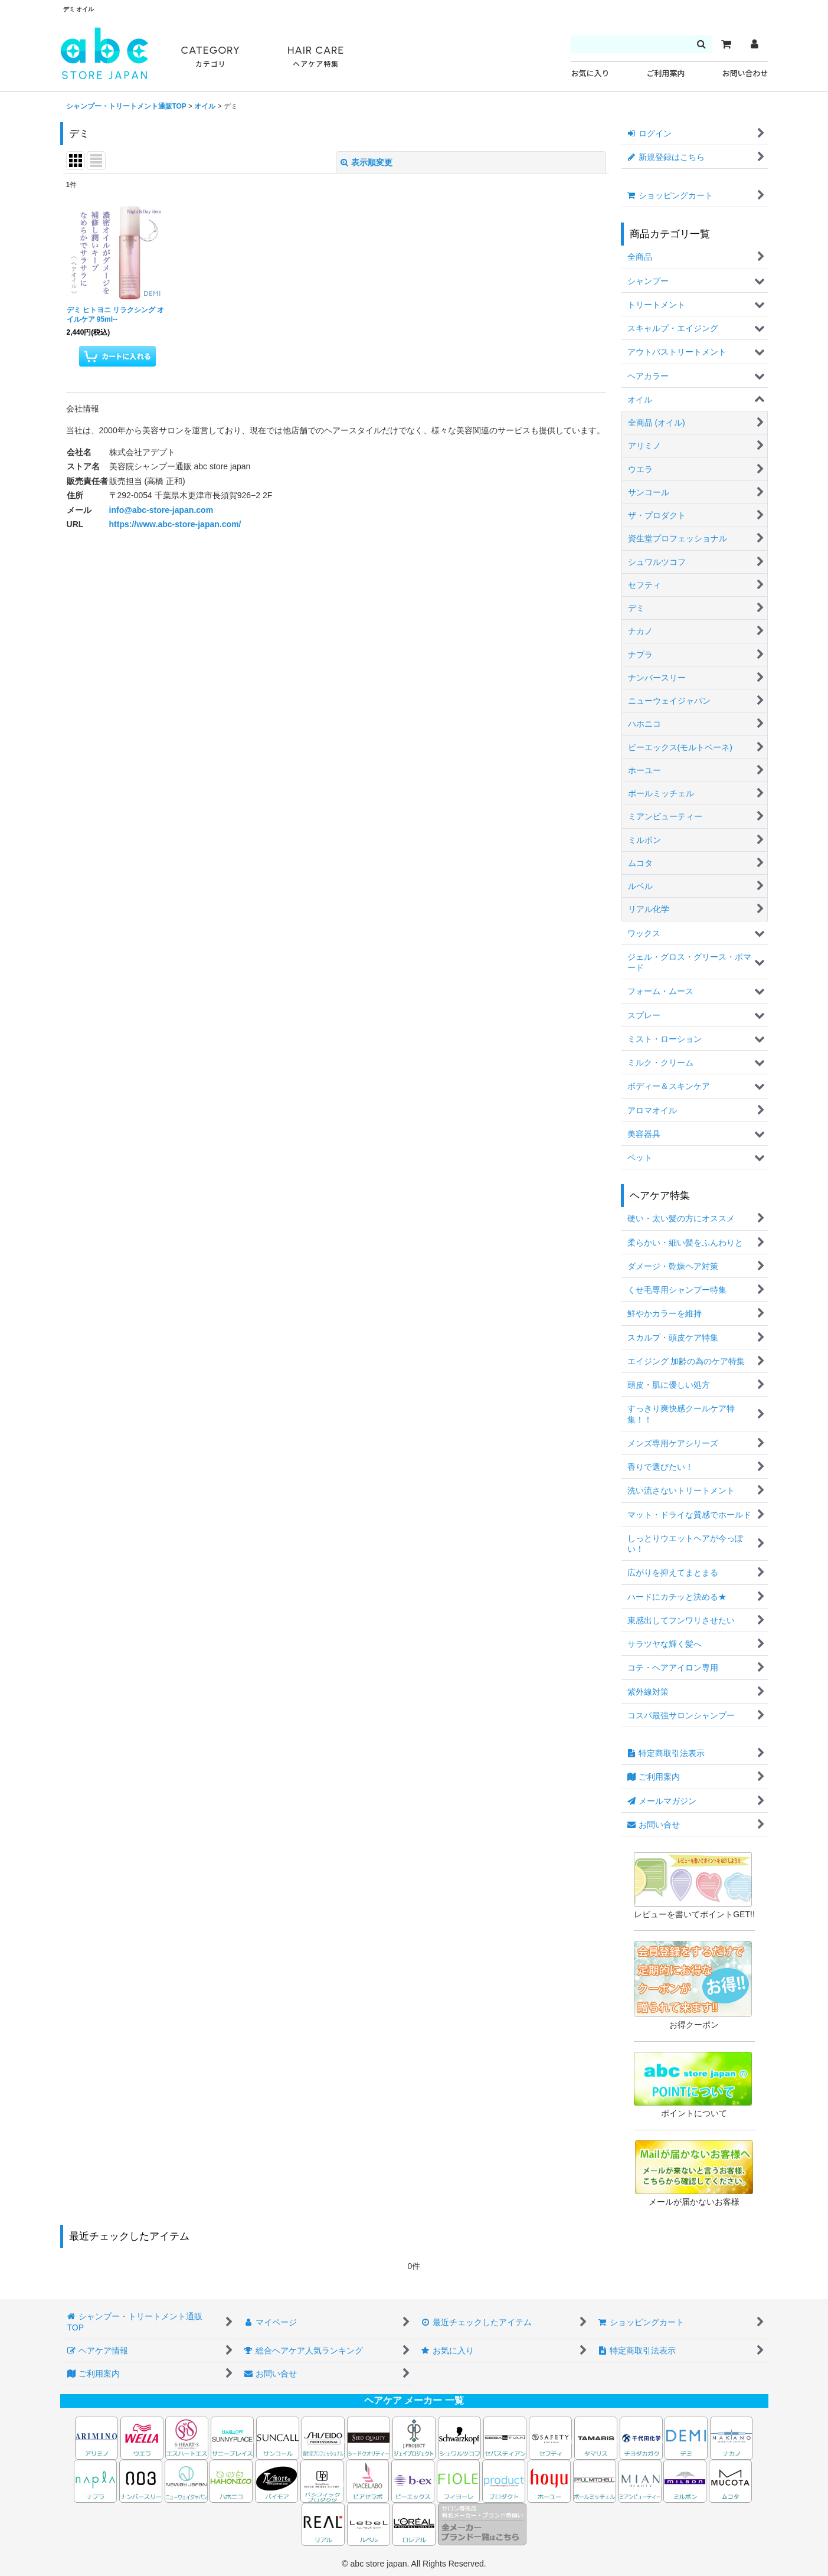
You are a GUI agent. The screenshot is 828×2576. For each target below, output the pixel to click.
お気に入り (590, 73)
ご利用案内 (665, 73)
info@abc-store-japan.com (161, 510)
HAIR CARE (315, 57)
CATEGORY (210, 57)
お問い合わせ (745, 73)
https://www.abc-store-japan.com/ (175, 524)
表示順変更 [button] (366, 162)
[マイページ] (754, 44)
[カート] (726, 44)
